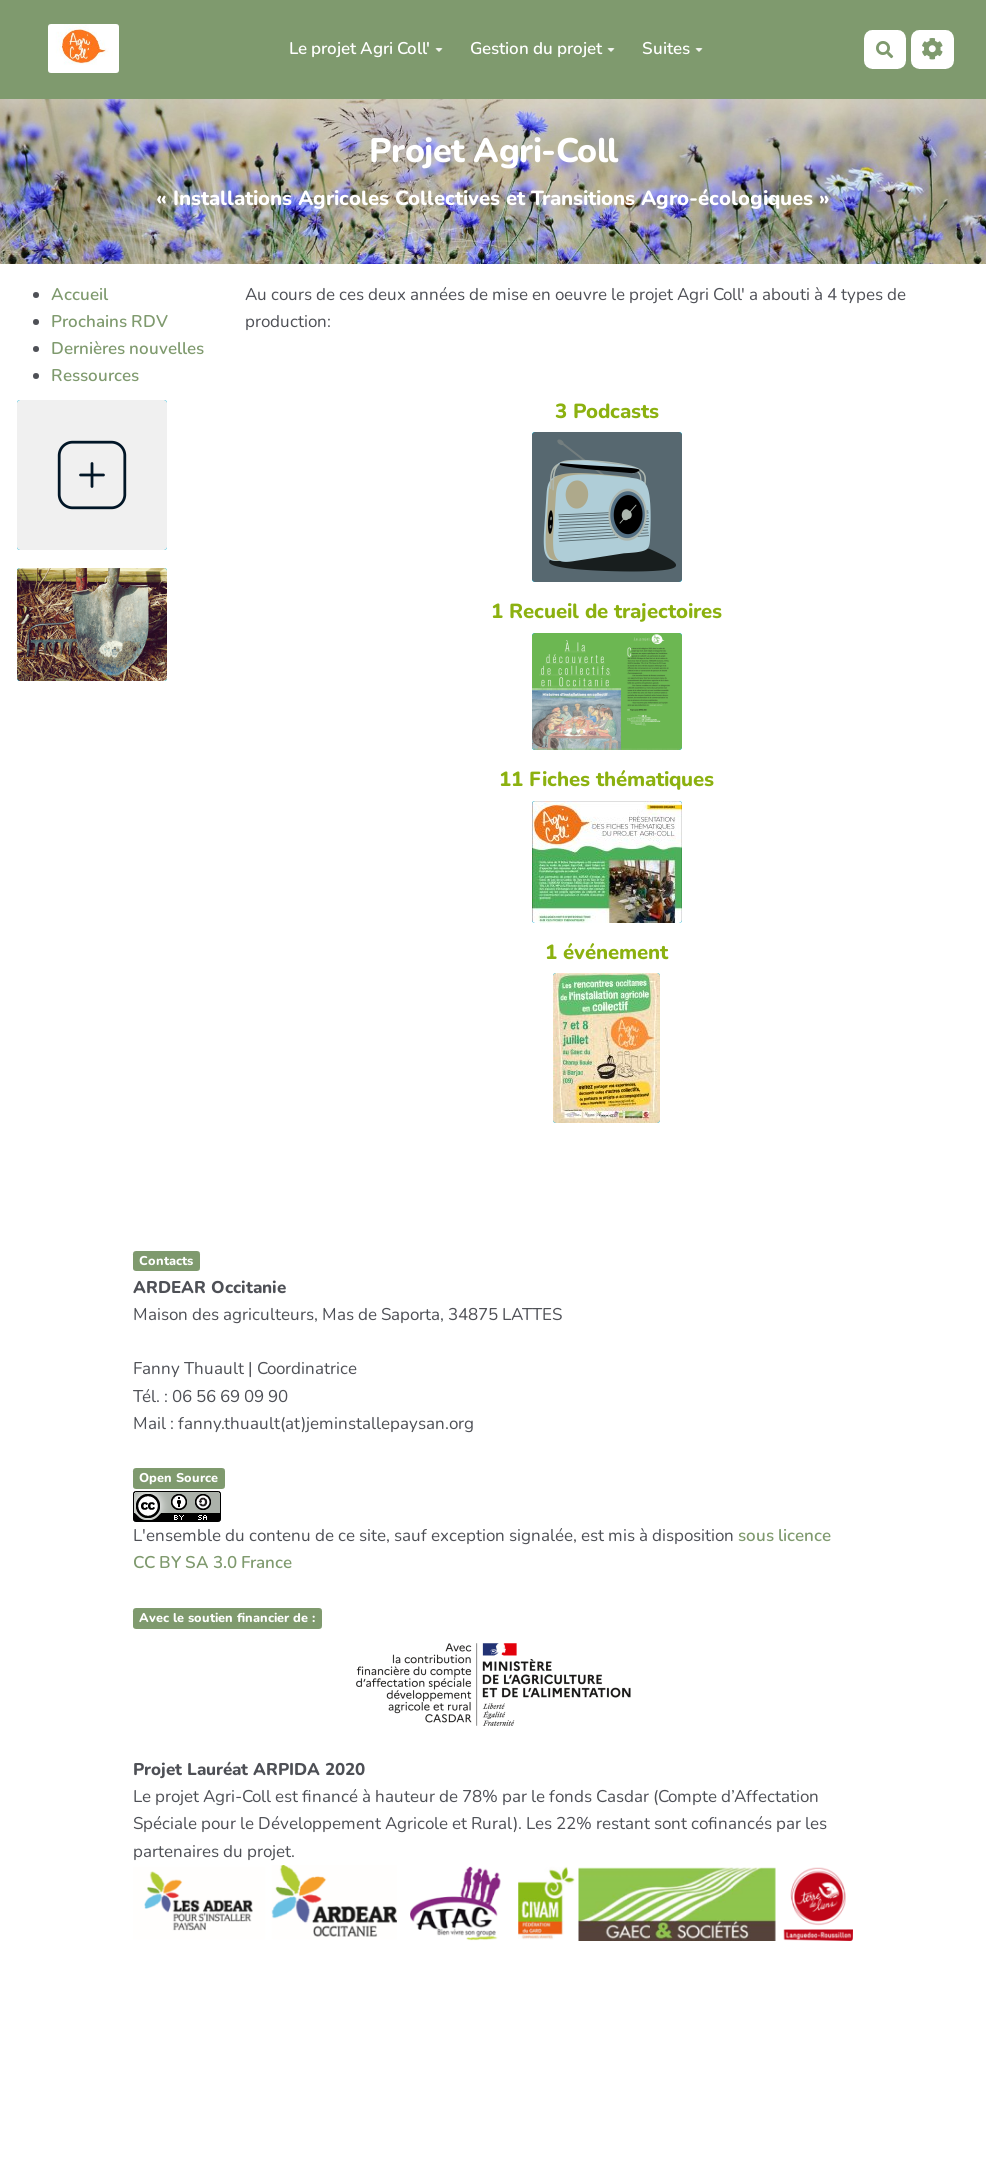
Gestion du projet (542, 48)
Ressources (95, 375)
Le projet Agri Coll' (366, 48)
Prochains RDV (109, 321)
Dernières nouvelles (127, 348)
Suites (672, 48)
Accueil (79, 294)
